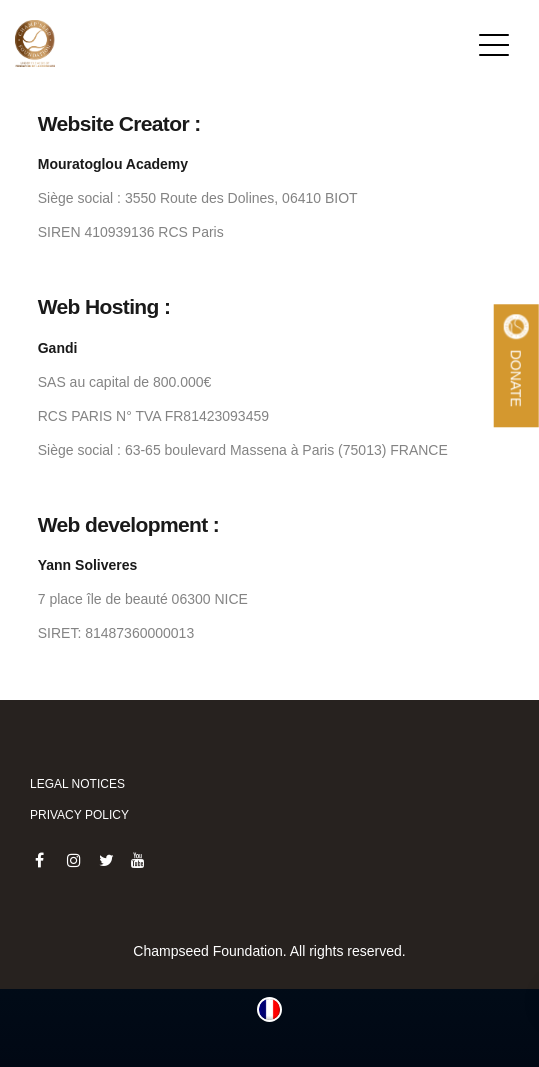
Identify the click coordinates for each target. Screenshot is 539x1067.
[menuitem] (269, 1009)
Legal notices (77, 784)
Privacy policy (79, 815)
